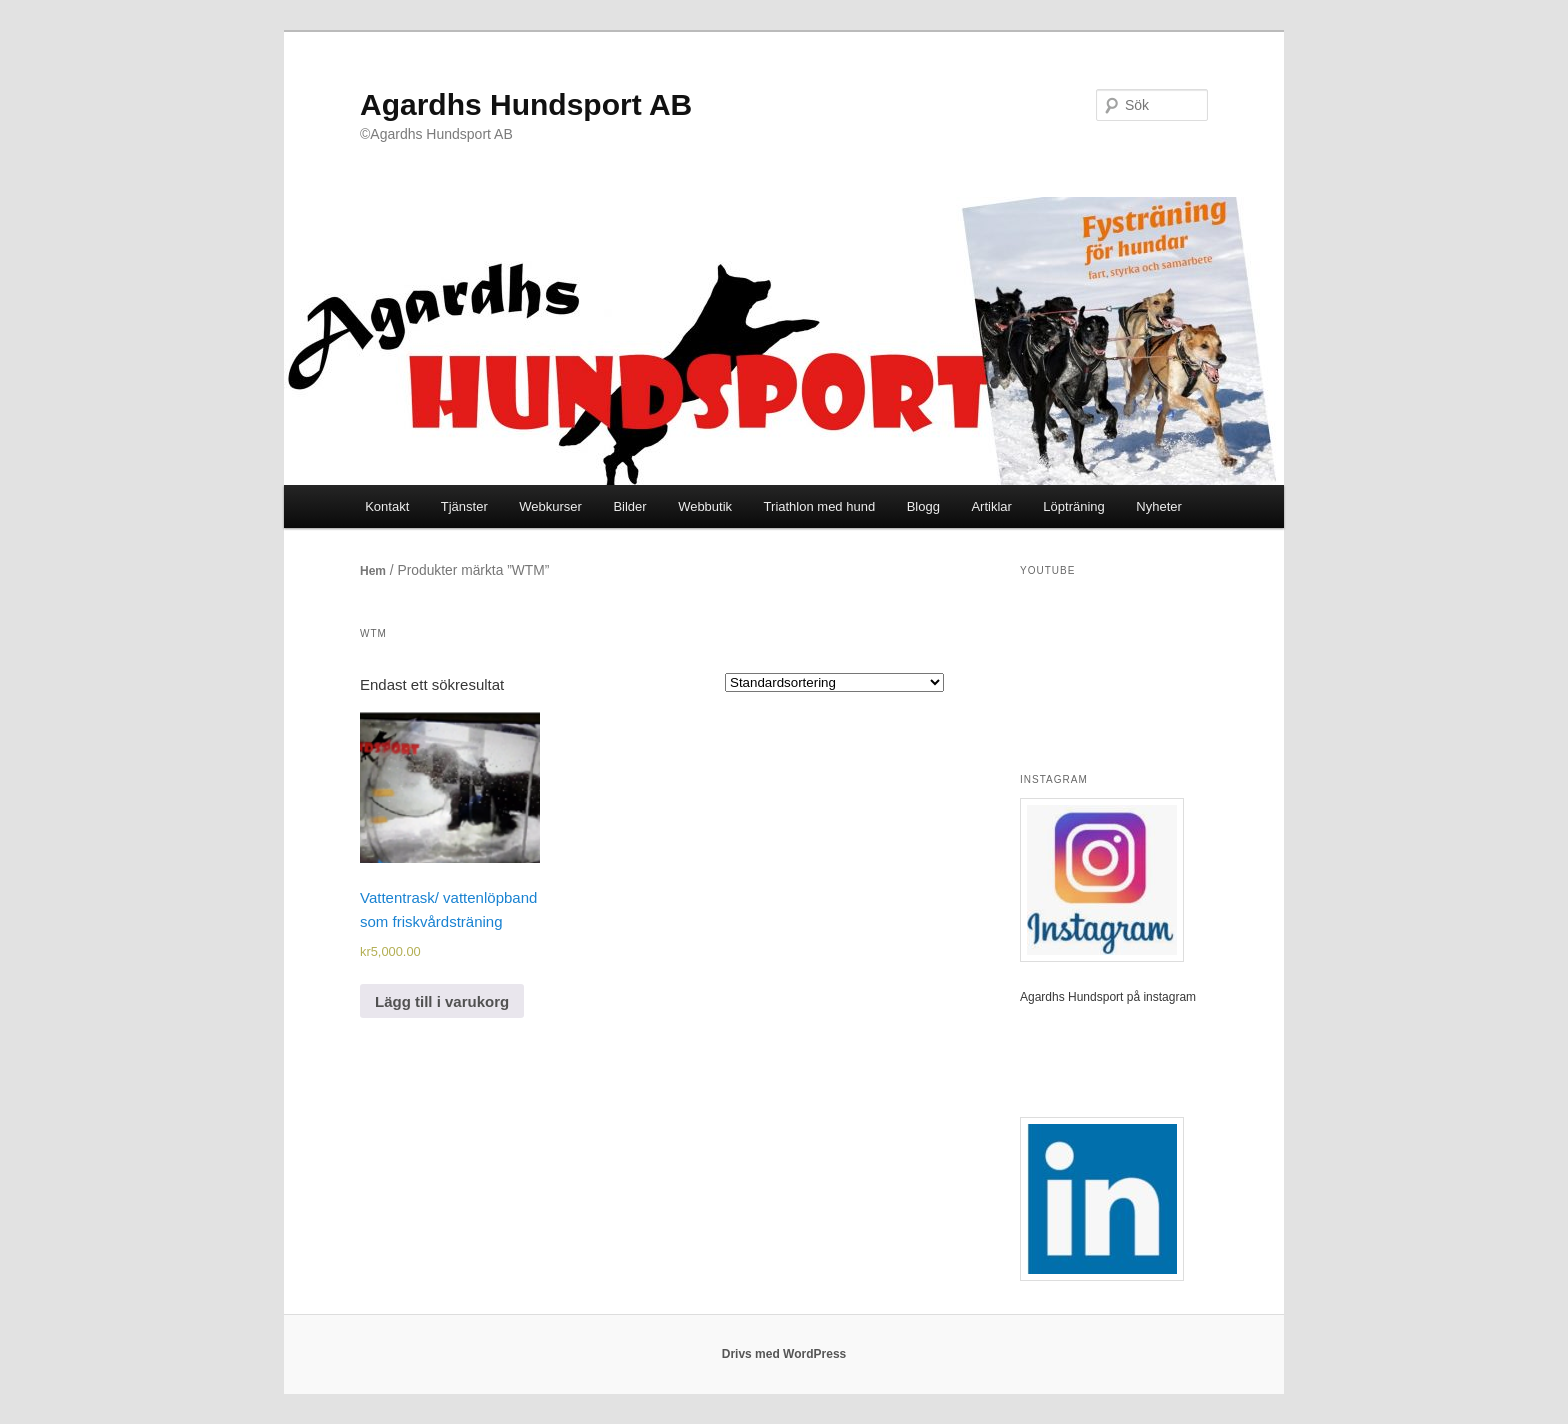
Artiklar (991, 506)
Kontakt (387, 506)
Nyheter (1159, 506)
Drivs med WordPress (784, 1354)
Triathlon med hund (820, 506)
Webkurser (550, 506)
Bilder (629, 506)
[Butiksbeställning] (834, 682)
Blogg (923, 506)
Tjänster (464, 506)
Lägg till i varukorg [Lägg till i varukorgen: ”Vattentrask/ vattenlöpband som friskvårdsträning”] (442, 1001)
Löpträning (1073, 506)
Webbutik (705, 506)
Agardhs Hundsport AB (526, 104)
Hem (373, 571)
